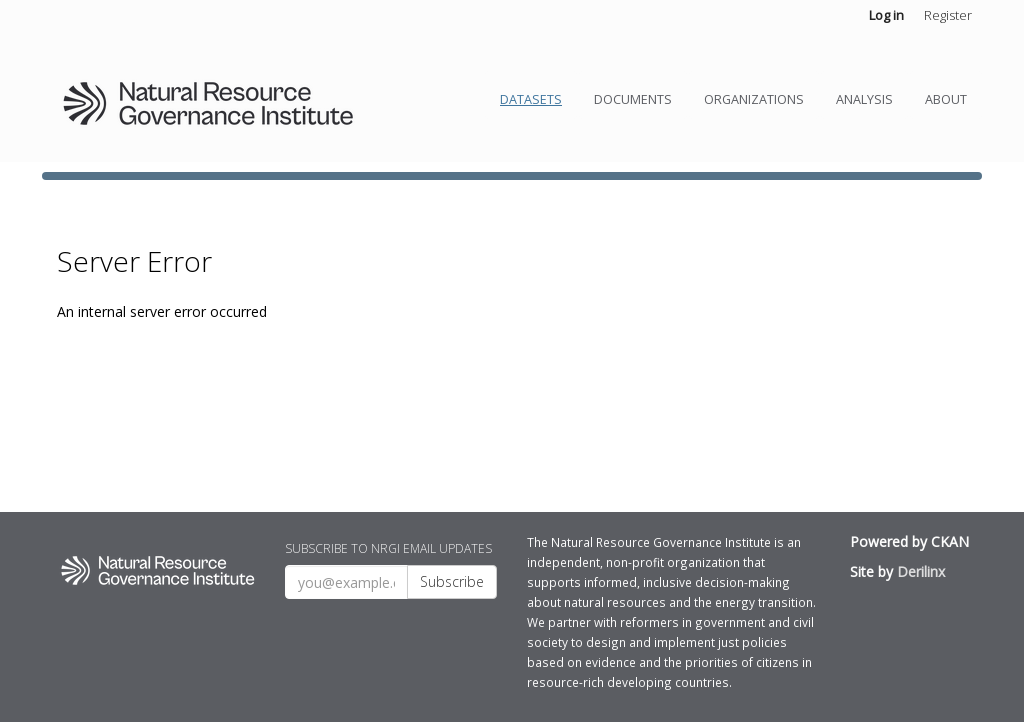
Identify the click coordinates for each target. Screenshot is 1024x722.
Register (948, 15)
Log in (886, 15)
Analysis (864, 99)
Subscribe (452, 581)
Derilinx (921, 571)
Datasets (531, 99)
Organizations (754, 99)
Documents (633, 99)
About (946, 99)
